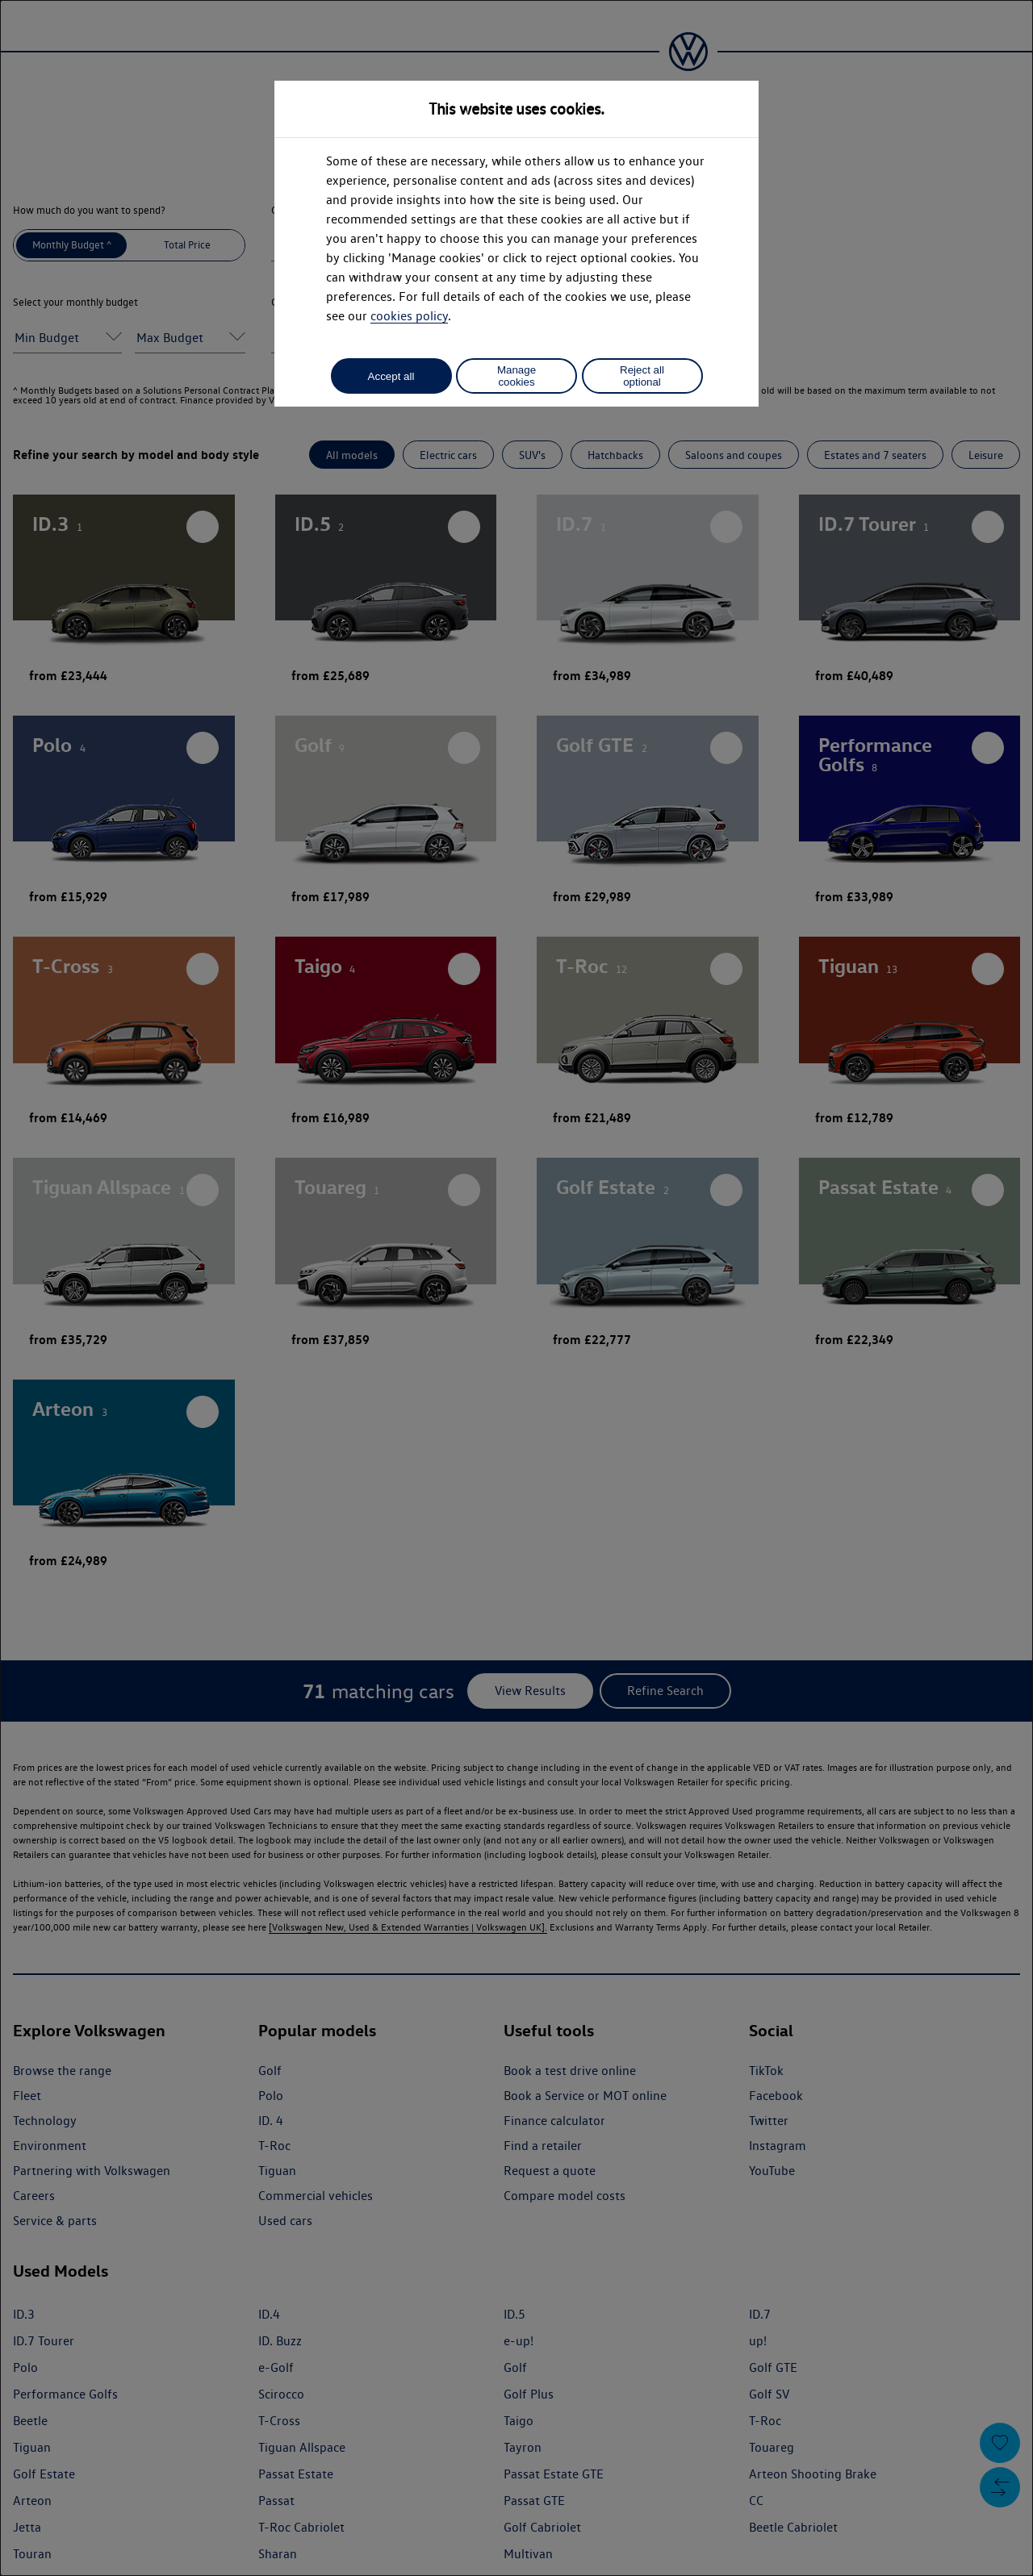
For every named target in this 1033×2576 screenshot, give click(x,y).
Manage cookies (516, 376)
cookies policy (409, 316)
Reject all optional (642, 376)
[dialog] (516, 1288)
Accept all (391, 376)
